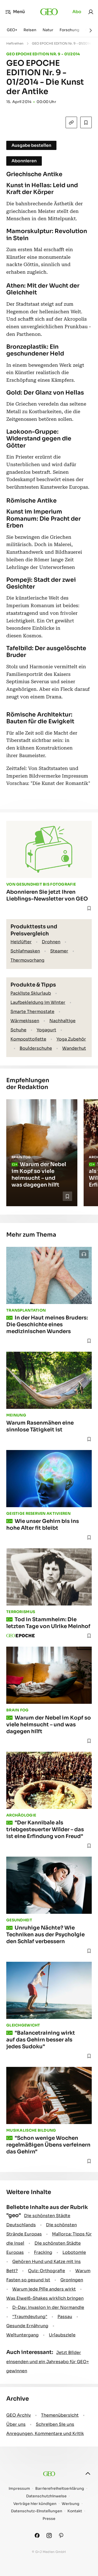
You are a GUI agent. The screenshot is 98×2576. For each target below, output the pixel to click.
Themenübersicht (60, 2415)
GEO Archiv (18, 2415)
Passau (64, 2316)
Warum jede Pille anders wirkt (44, 2289)
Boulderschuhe (36, 1048)
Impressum (19, 2488)
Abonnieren (24, 161)
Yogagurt (46, 1030)
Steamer (59, 951)
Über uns (16, 2424)
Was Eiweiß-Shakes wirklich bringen (45, 2298)
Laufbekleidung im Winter (37, 1002)
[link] (90, 12)
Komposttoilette (28, 1039)
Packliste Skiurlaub (30, 993)
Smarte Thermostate (32, 1011)
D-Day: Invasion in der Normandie (48, 2307)
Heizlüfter (21, 942)
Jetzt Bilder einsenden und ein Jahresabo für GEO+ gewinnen (47, 2362)
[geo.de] (49, 12)
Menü (15, 12)
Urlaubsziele (62, 2335)
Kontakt (74, 2511)
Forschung (69, 30)
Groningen (71, 2280)
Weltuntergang (22, 2335)
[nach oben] (88, 2473)
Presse (49, 2518)
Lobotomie (74, 2252)
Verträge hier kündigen (34, 2504)
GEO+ (12, 30)
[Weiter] (91, 30)
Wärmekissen (24, 1020)
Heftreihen (15, 43)
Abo (76, 11)
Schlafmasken (25, 951)
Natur (48, 30)
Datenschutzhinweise (46, 2496)
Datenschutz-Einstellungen (36, 2511)
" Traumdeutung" (29, 2316)
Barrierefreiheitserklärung (59, 2488)
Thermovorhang (27, 960)
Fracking (43, 2252)
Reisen (30, 30)
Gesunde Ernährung (27, 2326)
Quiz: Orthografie (46, 2270)
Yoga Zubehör (71, 1039)
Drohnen (51, 942)
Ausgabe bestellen (31, 145)
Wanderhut (74, 1048)
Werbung (70, 2504)
